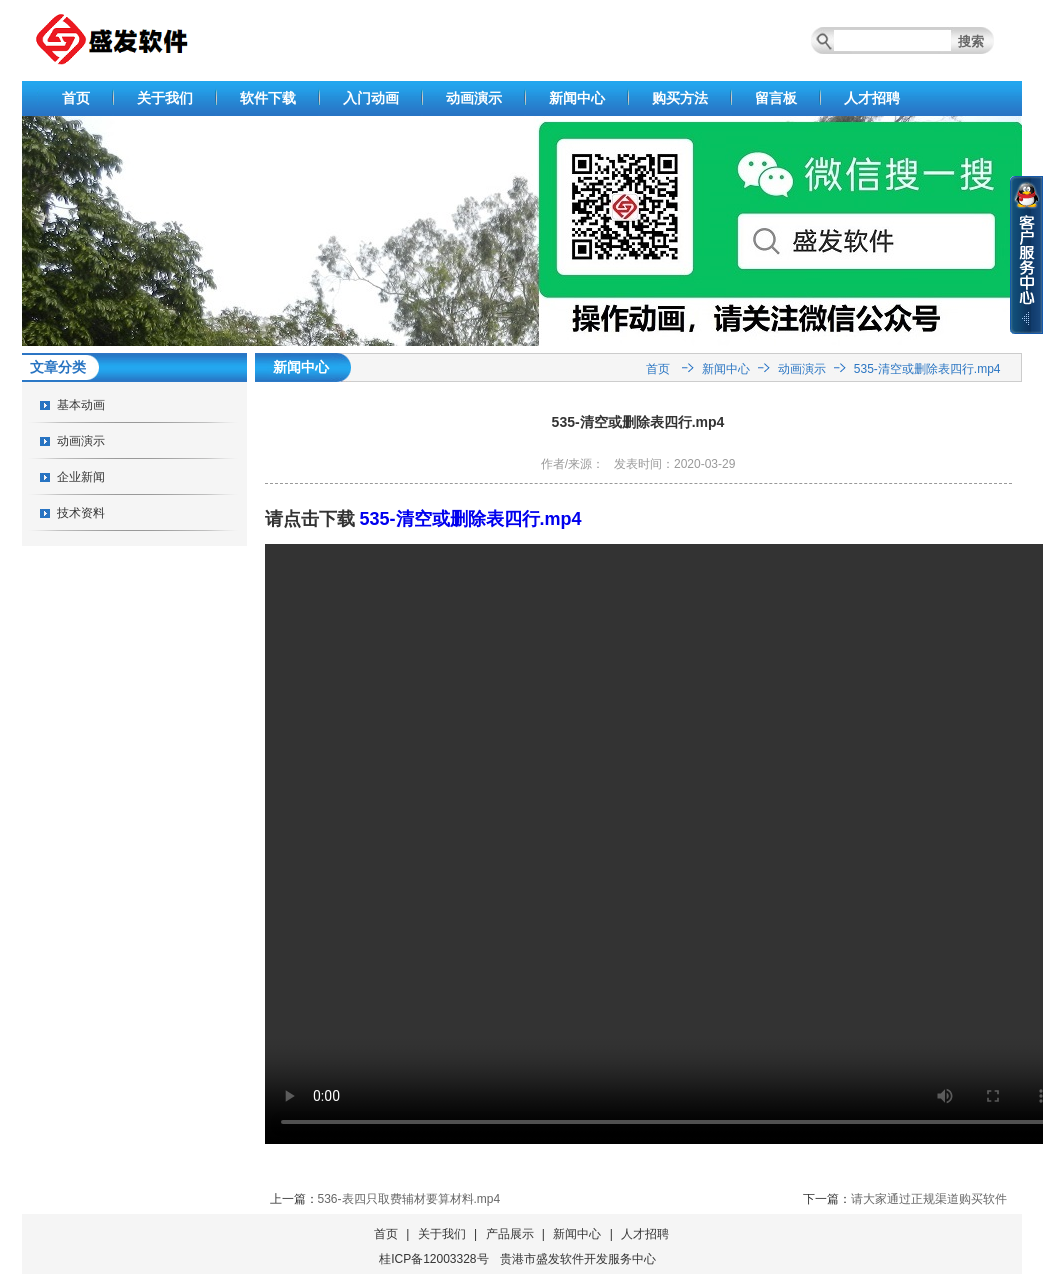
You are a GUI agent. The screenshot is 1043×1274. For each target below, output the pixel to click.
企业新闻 (81, 477)
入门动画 (371, 98)
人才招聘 (872, 98)
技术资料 (81, 513)
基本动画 (81, 405)
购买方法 (680, 98)
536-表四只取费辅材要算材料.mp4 (409, 1199)
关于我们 (165, 98)
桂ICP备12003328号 (433, 1259)
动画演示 (474, 98)
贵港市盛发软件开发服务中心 (578, 1259)
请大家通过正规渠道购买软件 (929, 1199)
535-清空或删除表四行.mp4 (927, 369)
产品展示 (510, 1234)
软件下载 (268, 98)
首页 (76, 98)
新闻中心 (577, 98)
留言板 (776, 98)
